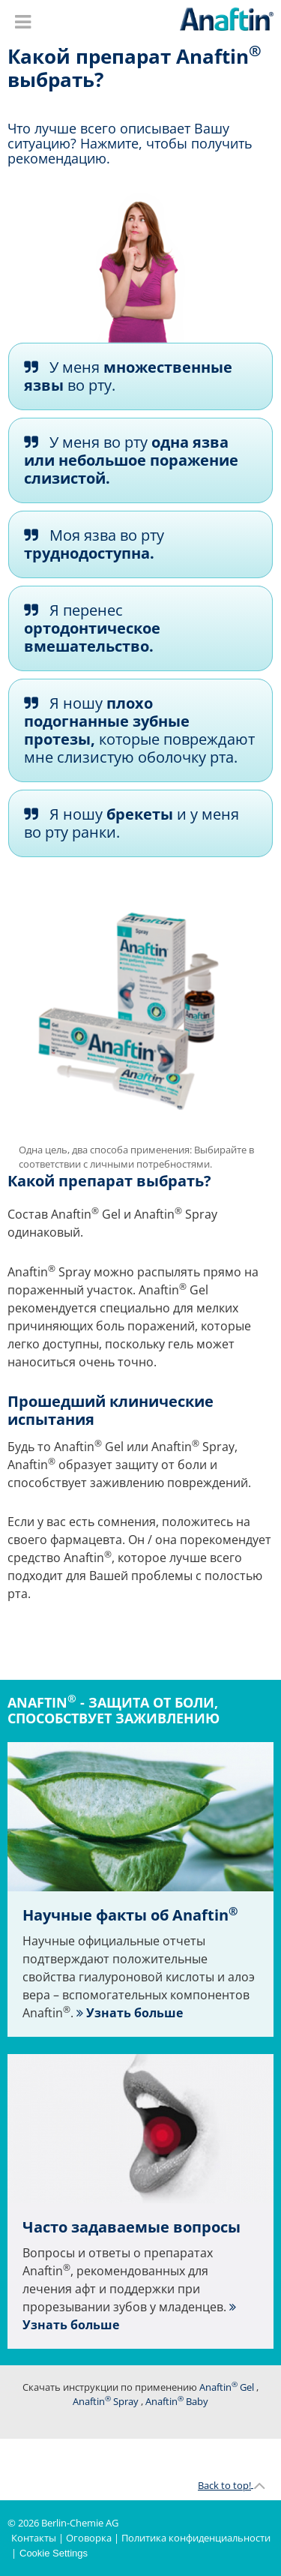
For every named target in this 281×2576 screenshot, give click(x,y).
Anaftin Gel (226, 2387)
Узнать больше (133, 2013)
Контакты (33, 2538)
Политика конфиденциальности (196, 2538)
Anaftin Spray (106, 2401)
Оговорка (89, 2538)
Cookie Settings (53, 2553)
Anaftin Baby (176, 2401)
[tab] (140, 376)
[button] (140, 376)
